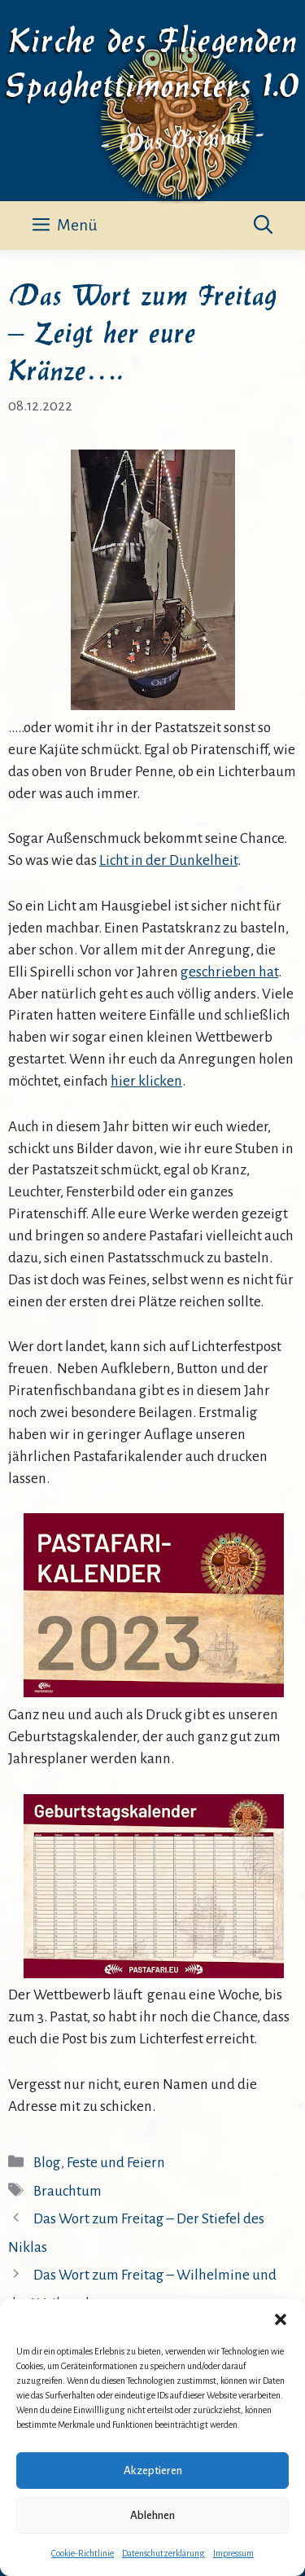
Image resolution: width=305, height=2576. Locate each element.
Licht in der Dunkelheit (168, 860)
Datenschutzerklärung (163, 2553)
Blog (47, 2162)
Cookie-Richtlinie (82, 2553)
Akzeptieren (153, 2470)
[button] (280, 2319)
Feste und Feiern (116, 2162)
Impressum (233, 2553)
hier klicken (146, 1081)
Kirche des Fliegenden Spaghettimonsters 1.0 (152, 60)
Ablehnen (152, 2515)
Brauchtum (67, 2191)
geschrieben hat (229, 972)
